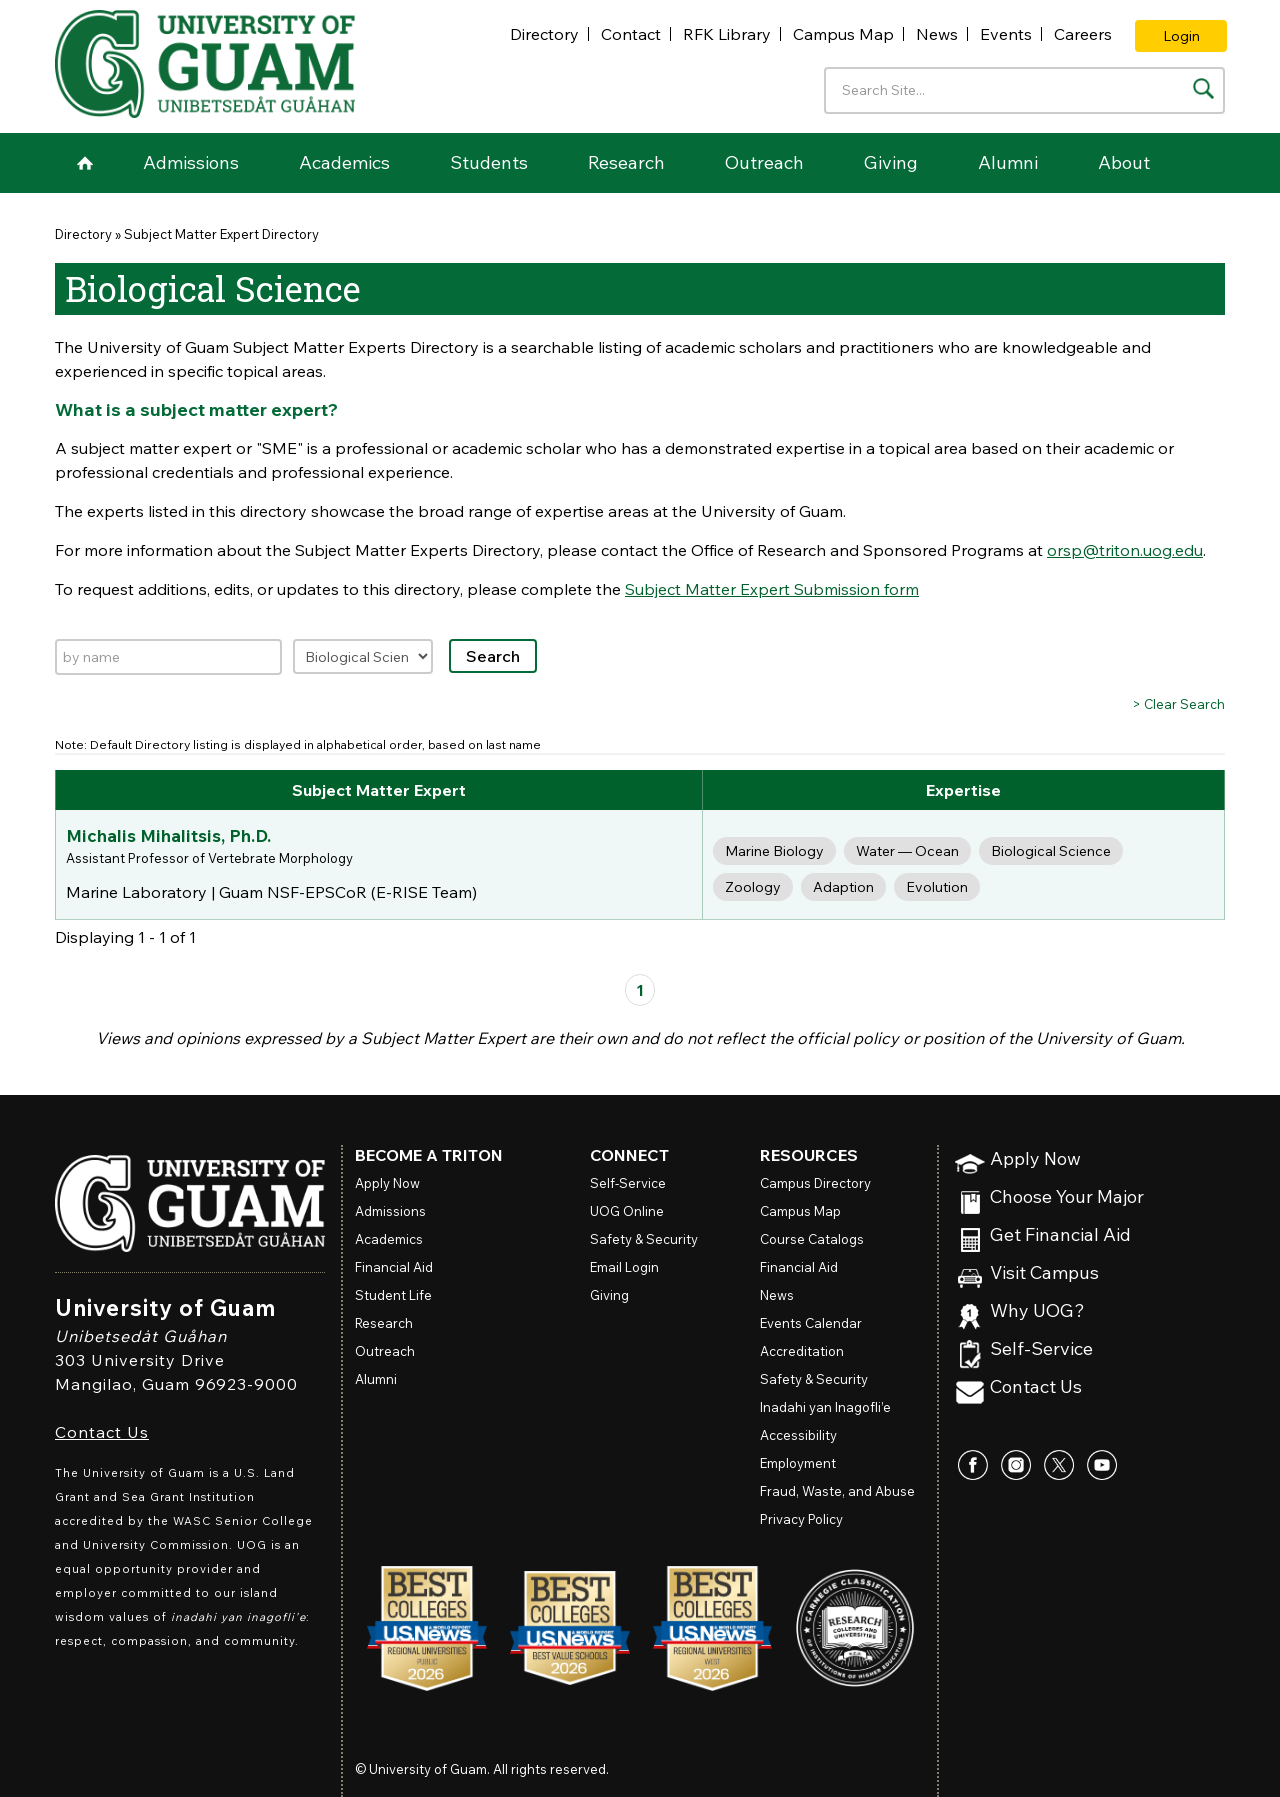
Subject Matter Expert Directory (221, 234)
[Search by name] (168, 657)
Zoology (753, 887)
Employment (798, 1463)
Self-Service (1041, 1349)
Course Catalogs (812, 1239)
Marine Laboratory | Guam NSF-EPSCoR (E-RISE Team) (271, 892)
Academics (344, 162)
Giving (891, 162)
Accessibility (798, 1435)
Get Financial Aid (1060, 1235)
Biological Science (1051, 851)
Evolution (937, 887)
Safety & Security (644, 1239)
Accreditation (802, 1351)
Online (627, 1211)
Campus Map (843, 34)
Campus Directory (815, 1183)
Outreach (764, 162)
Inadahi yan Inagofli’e (825, 1407)
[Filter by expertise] (363, 656)
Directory (544, 34)
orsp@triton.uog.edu (1125, 550)
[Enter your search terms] (1024, 90)
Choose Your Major (1067, 1197)
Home (85, 163)
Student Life (393, 1295)
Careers (1083, 34)
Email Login (624, 1267)
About (1124, 162)
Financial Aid (394, 1267)
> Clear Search (1178, 704)
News (937, 34)
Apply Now (1035, 1159)
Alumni (1008, 162)
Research (626, 162)
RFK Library (727, 34)
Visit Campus (1044, 1273)
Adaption (843, 887)
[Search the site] (1203, 88)
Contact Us (102, 1432)
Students (489, 162)
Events (1006, 34)
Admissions (191, 162)
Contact (631, 34)
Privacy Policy (801, 1519)
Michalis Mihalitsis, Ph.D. (168, 835)
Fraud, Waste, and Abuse (837, 1491)
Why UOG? (1037, 1311)
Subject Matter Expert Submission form (772, 589)
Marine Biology (774, 851)
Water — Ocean (907, 851)
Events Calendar (811, 1323)
